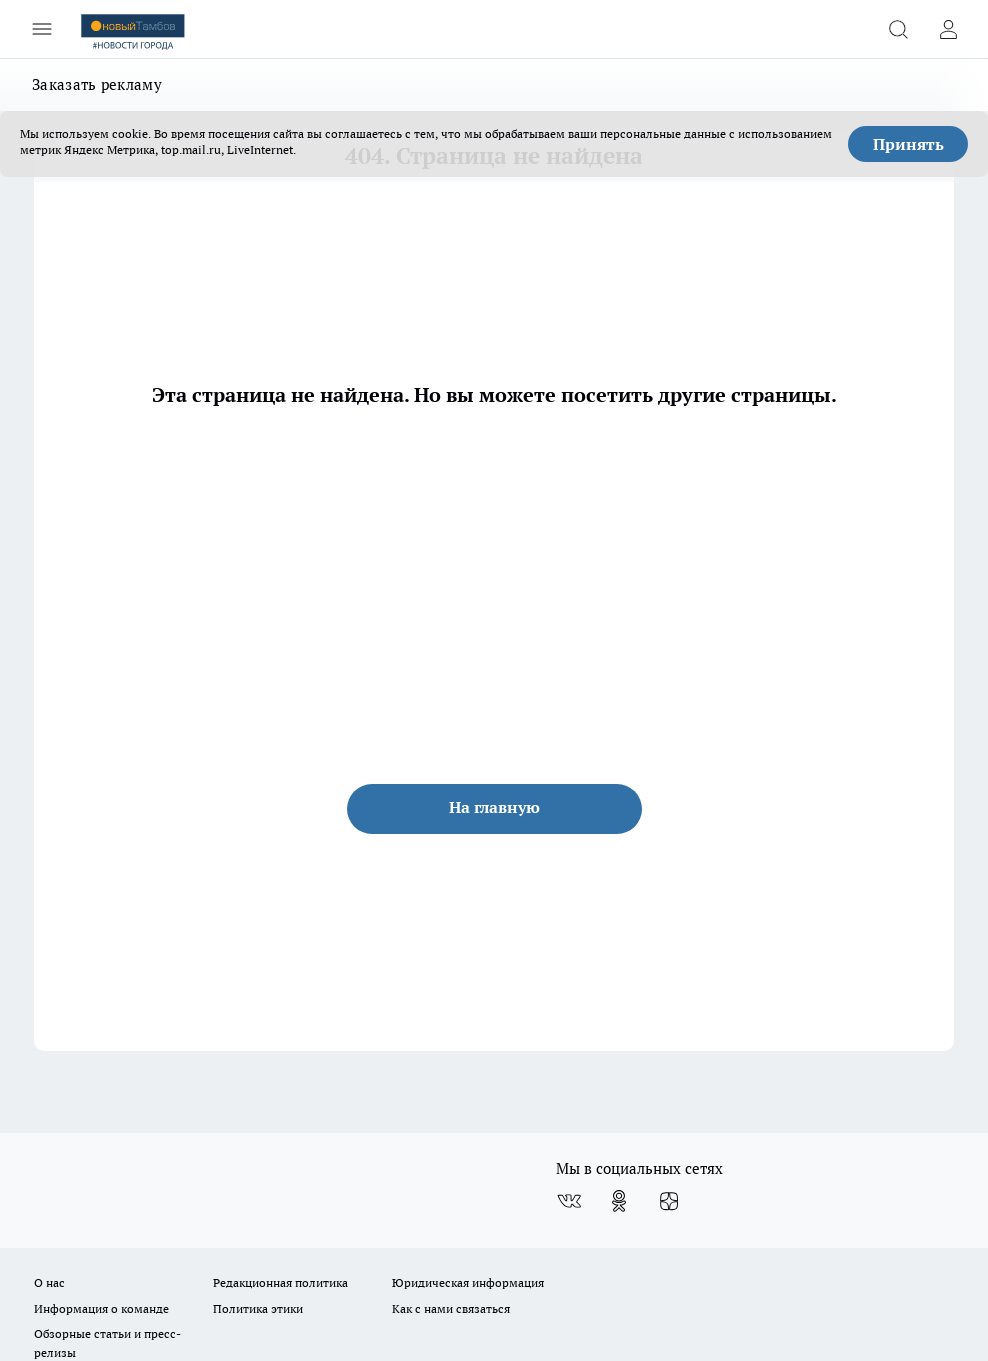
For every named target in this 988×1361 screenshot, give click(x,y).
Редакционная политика (280, 1282)
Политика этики (258, 1308)
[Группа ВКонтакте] (569, 1201)
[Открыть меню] (42, 29)
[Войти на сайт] (948, 29)
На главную (494, 807)
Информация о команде (101, 1308)
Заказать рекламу (97, 84)
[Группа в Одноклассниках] (619, 1201)
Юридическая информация (468, 1282)
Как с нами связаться (451, 1308)
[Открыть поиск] (898, 29)
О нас (49, 1282)
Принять (908, 144)
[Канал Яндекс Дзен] (669, 1201)
